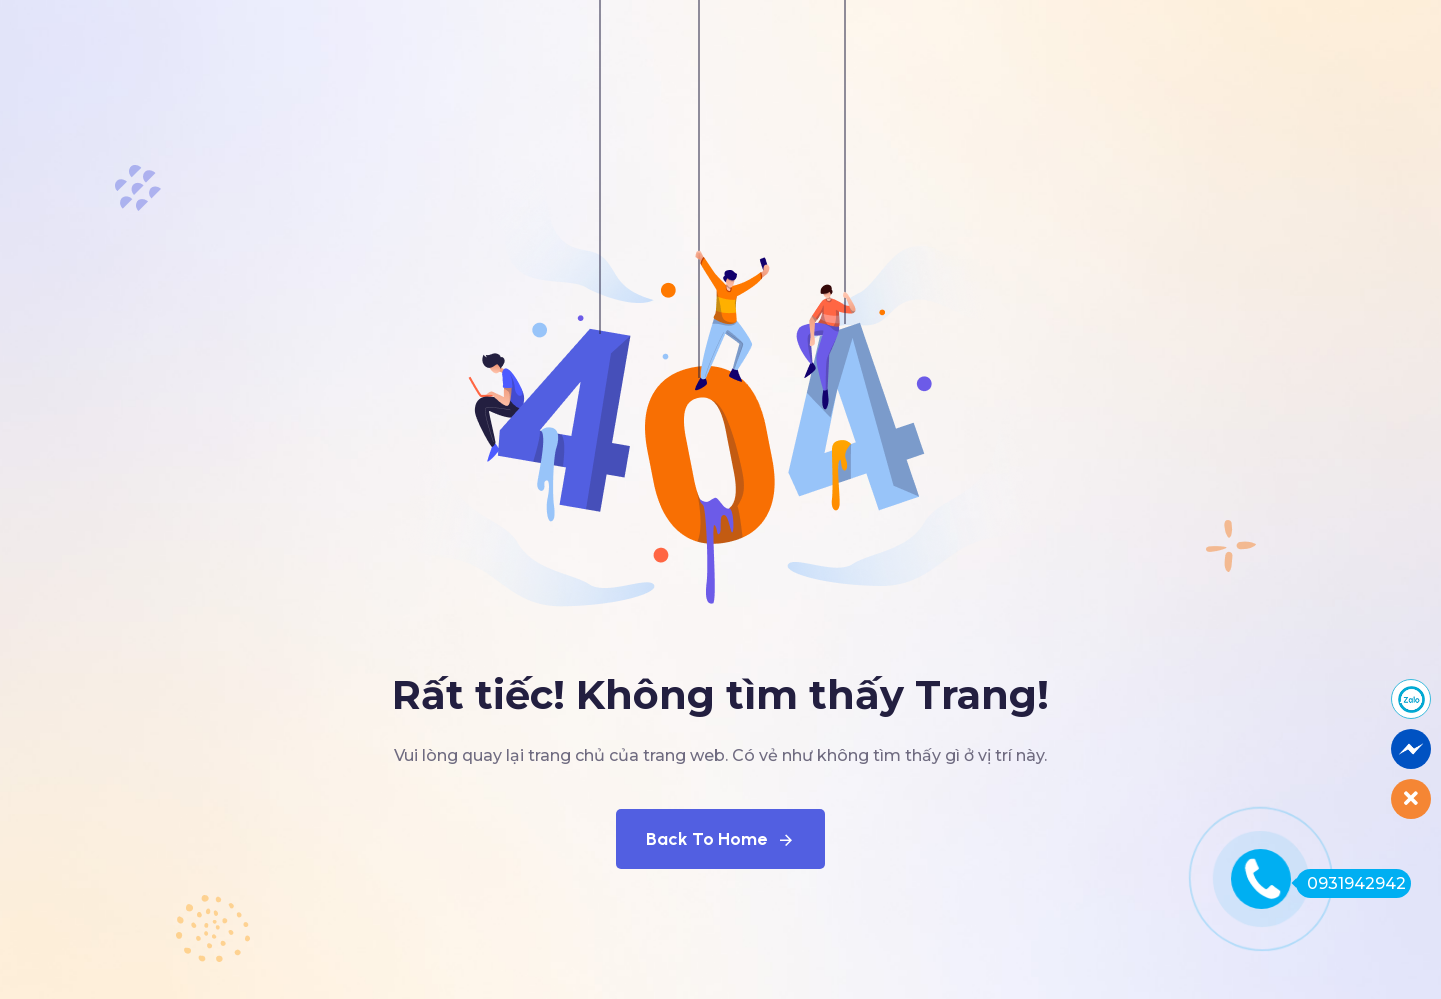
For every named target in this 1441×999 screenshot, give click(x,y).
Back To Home (720, 839)
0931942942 (1351, 883)
